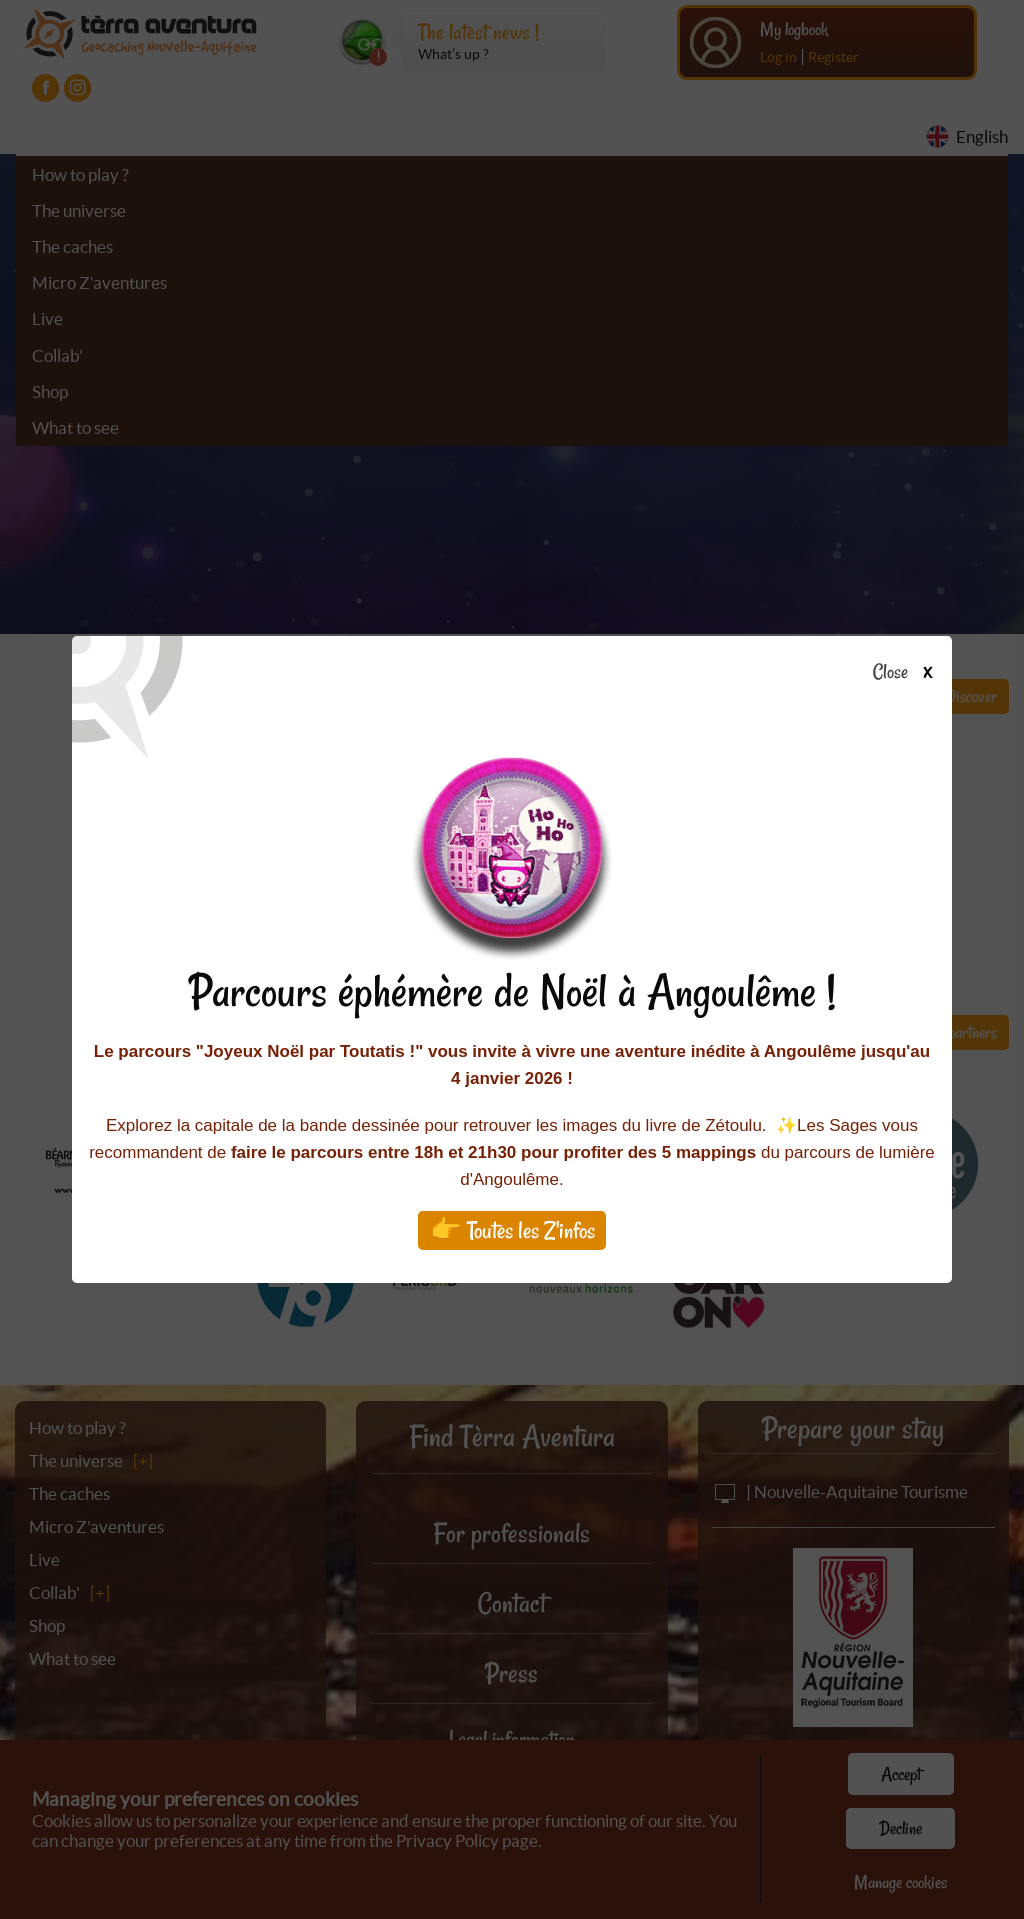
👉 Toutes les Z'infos (512, 1230)
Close (908, 673)
